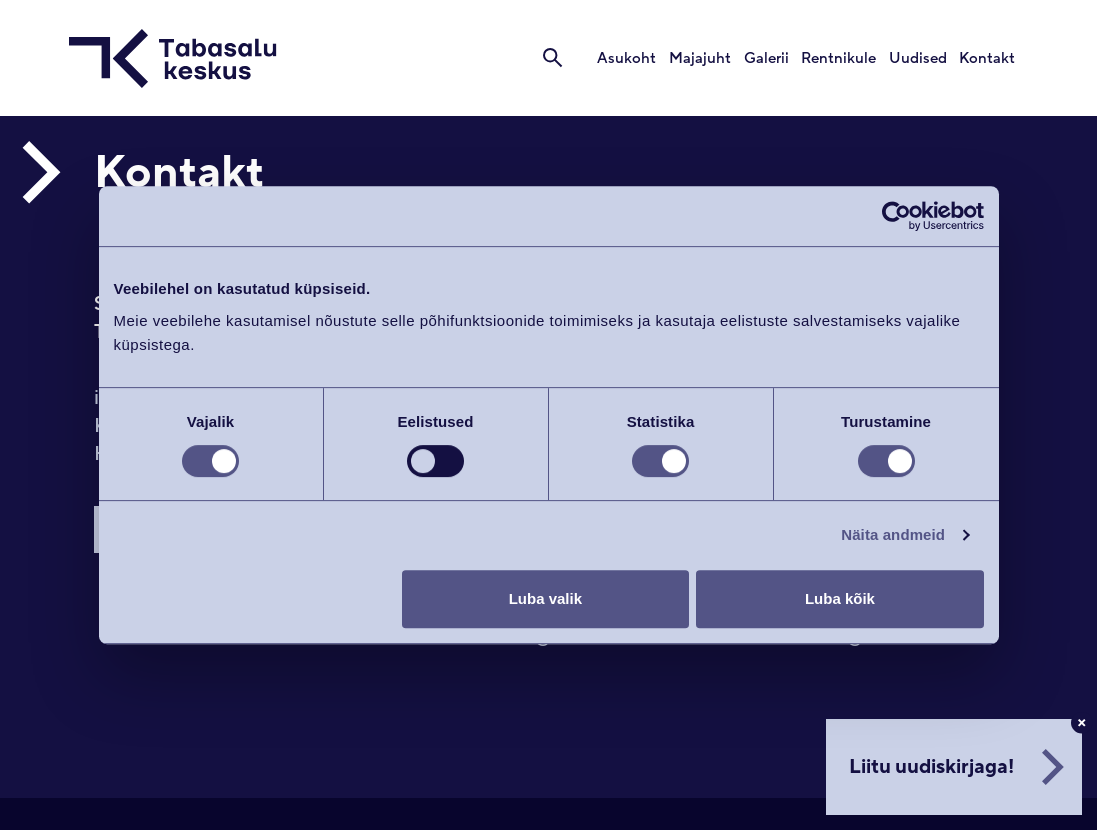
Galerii (768, 58)
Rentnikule (840, 58)
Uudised (919, 58)
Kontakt (988, 58)
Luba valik (545, 598)
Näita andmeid (893, 534)
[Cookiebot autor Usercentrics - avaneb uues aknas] (896, 216)
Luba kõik (840, 598)
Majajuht (703, 58)
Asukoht (630, 58)
